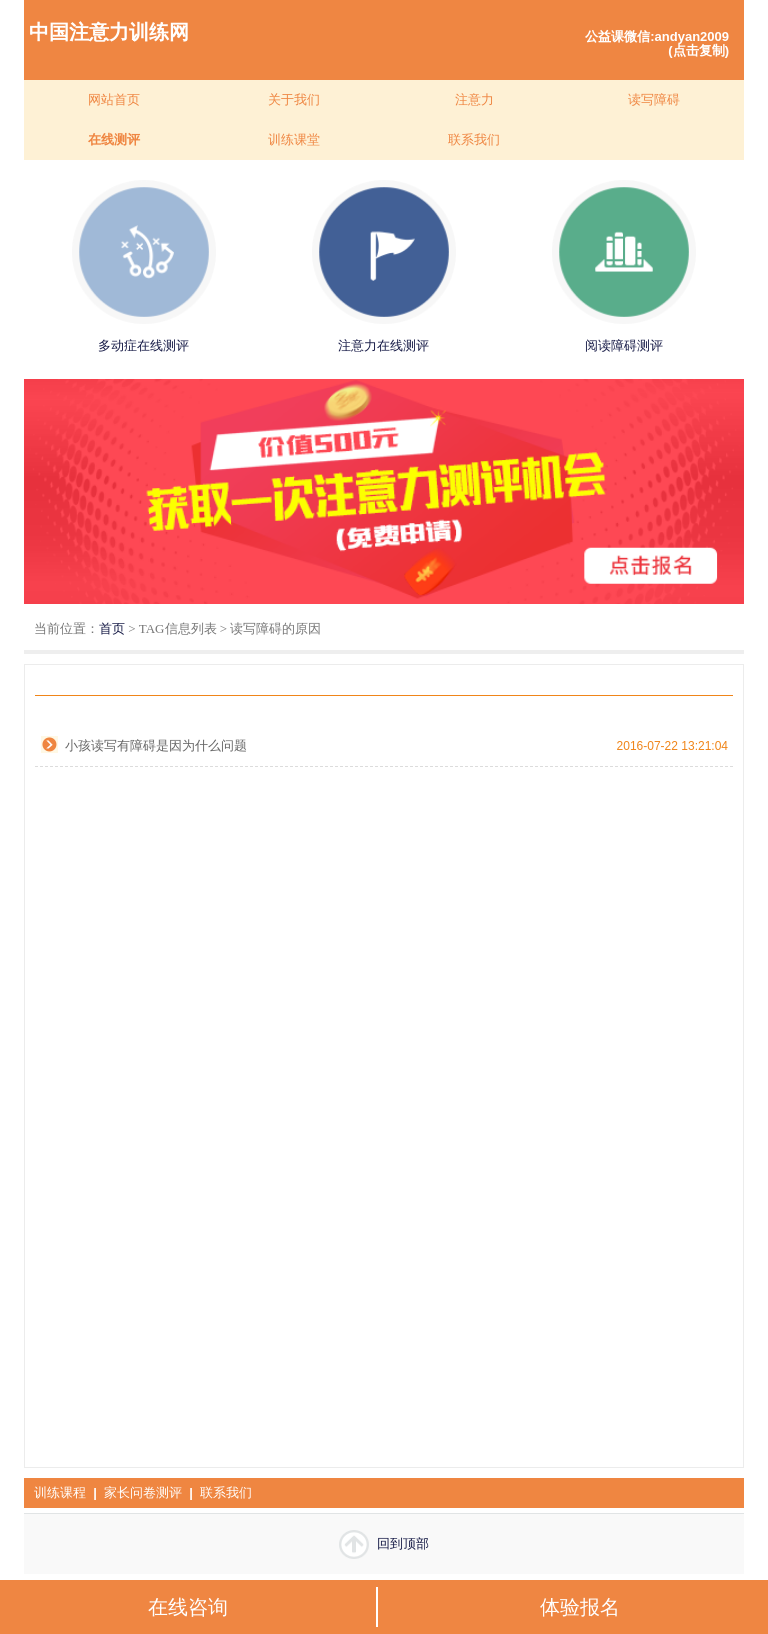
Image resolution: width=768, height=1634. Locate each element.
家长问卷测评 (143, 1492)
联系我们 (474, 139)
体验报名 (580, 1607)
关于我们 (294, 99)
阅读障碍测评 (624, 345)
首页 (112, 628)
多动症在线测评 (143, 345)
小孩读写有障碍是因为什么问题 (156, 745)
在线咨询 (188, 1607)
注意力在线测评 (383, 345)
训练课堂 (294, 139)
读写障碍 (654, 99)
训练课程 (60, 1492)
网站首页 (114, 99)
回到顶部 (384, 1545)
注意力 (474, 99)
